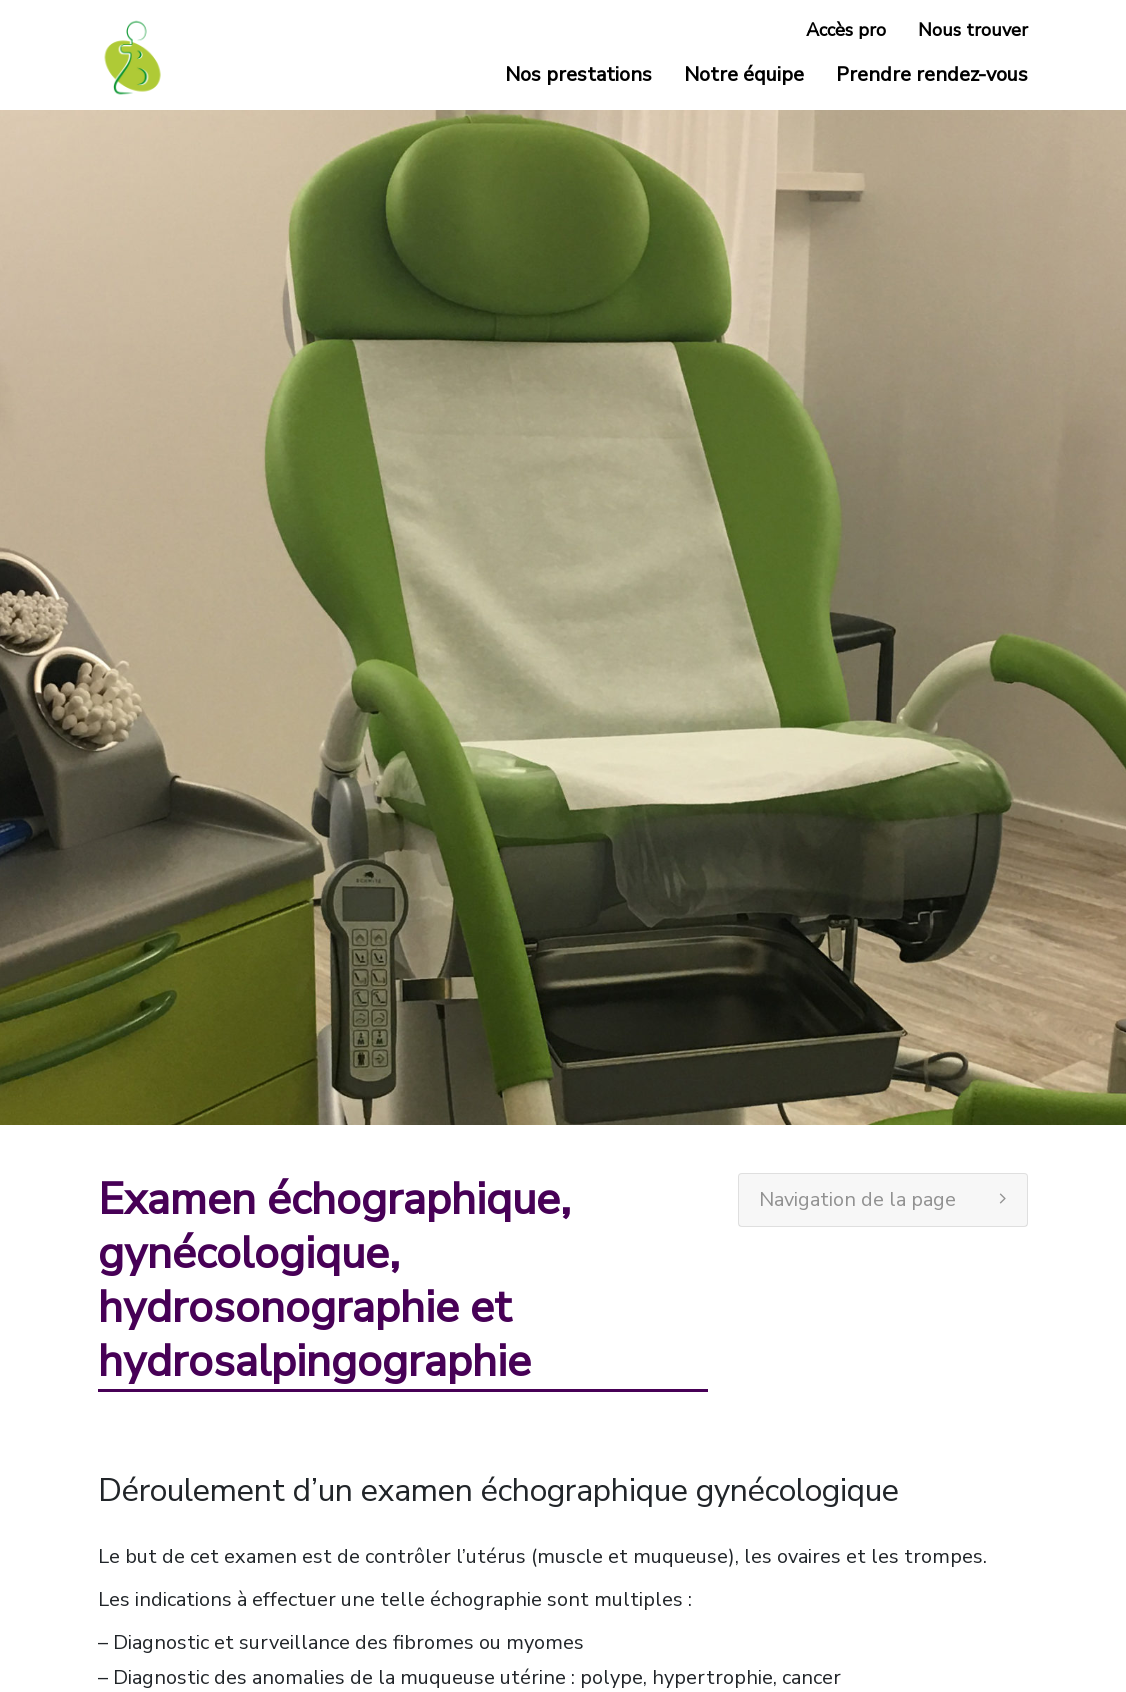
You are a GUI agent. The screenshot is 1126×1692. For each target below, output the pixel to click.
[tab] (883, 1200)
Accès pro (846, 30)
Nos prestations (578, 74)
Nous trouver (973, 30)
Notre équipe (744, 74)
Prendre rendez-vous (932, 74)
